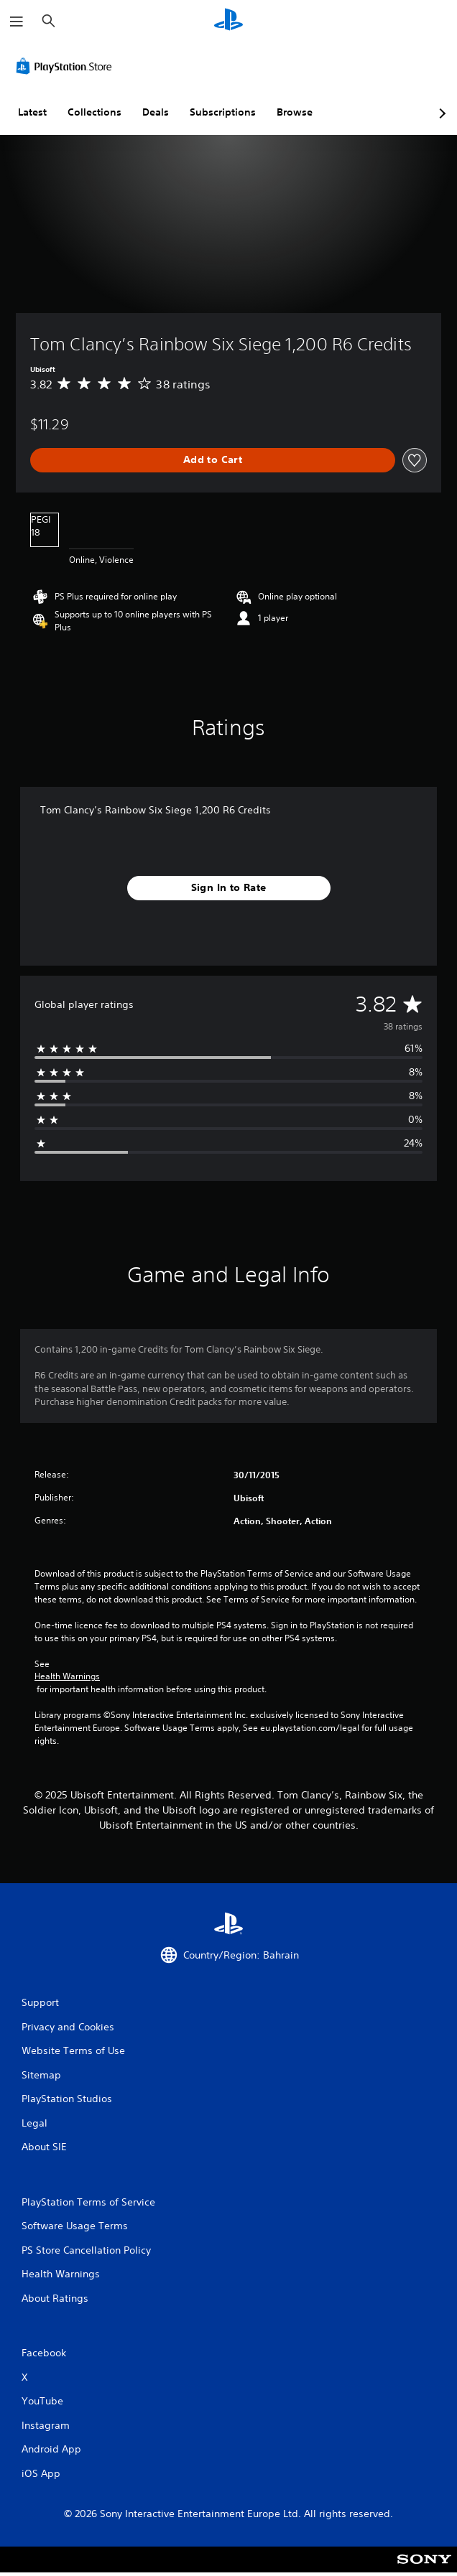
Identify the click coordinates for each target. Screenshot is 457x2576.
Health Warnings (67, 1676)
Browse (295, 112)
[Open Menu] (16, 21)
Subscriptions (223, 112)
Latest (32, 112)
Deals (155, 112)
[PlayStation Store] (66, 66)
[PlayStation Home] (228, 21)
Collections (94, 112)
